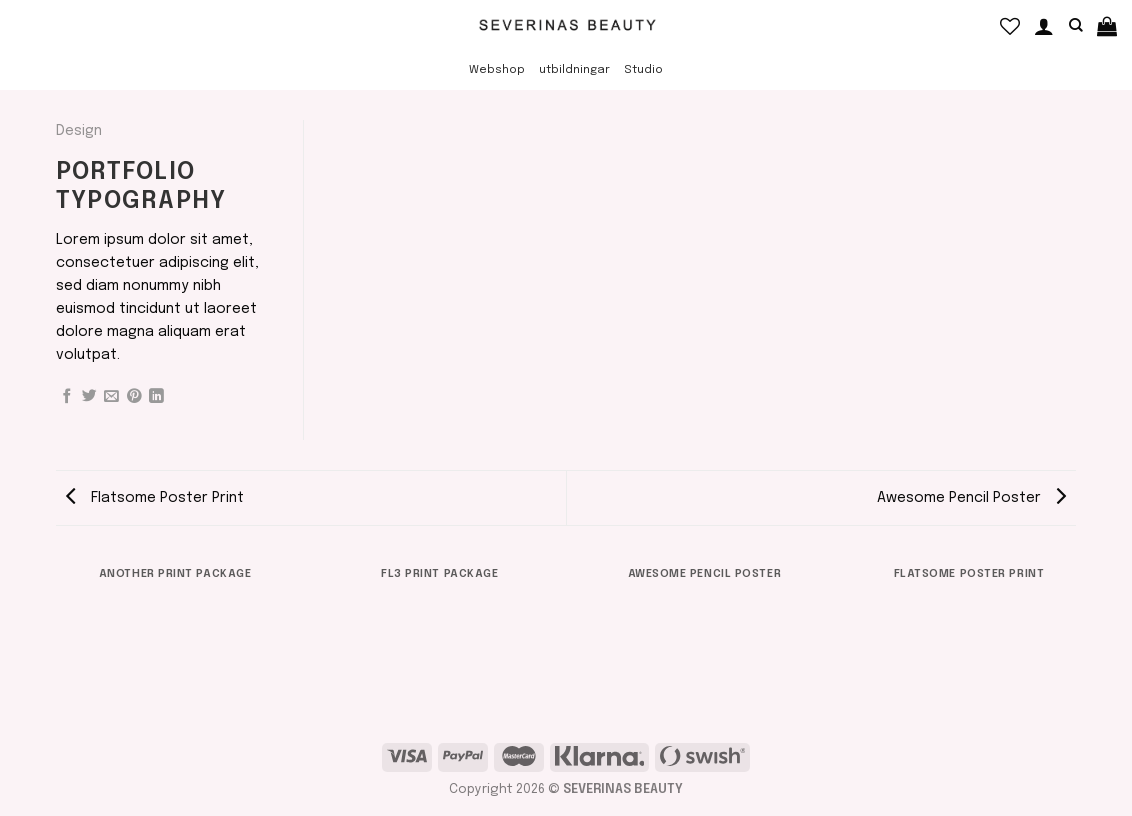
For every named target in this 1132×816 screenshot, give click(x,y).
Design (79, 131)
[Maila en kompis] (111, 397)
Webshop (497, 70)
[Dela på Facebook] (67, 397)
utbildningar (574, 70)
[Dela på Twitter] (89, 397)
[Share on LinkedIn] (156, 397)
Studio (643, 70)
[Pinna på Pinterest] (134, 397)
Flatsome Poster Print (155, 498)
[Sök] (1076, 25)
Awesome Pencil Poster (971, 498)
